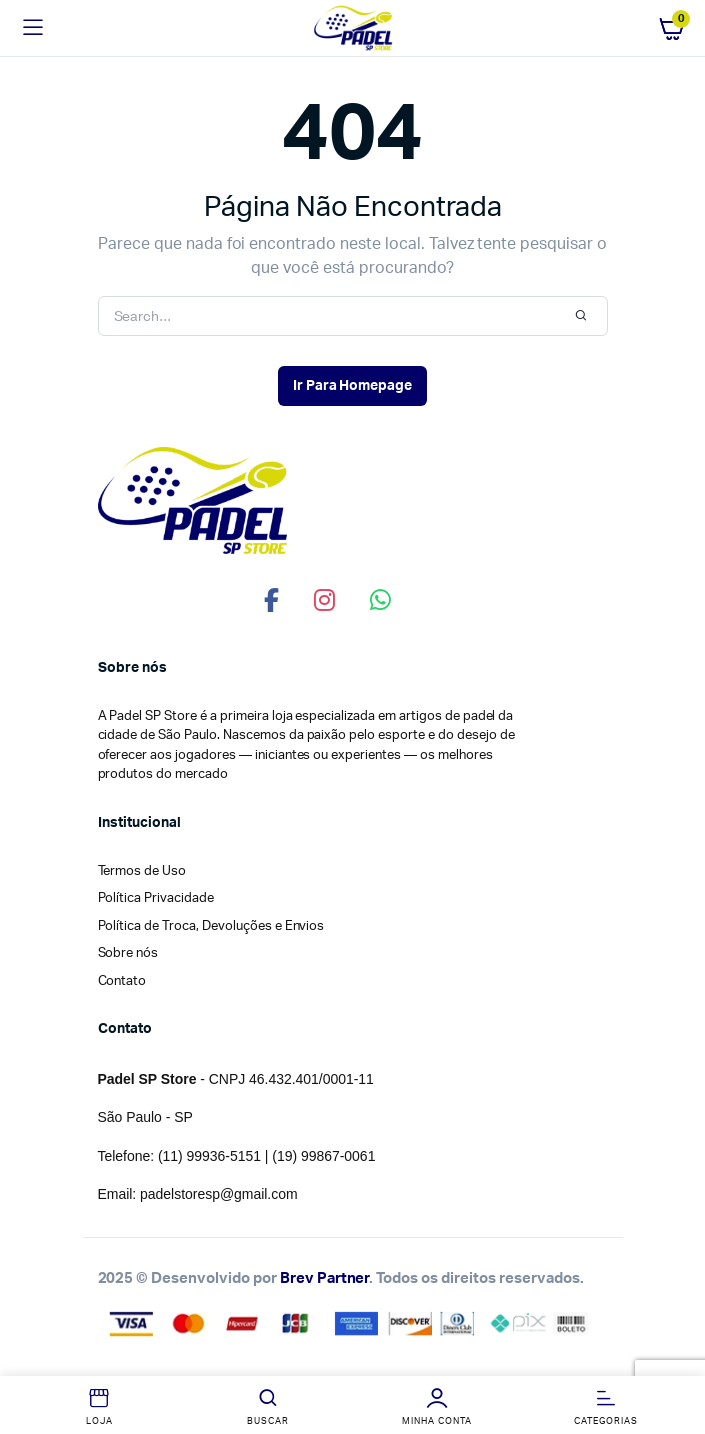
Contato (122, 981)
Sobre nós (128, 953)
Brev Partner (325, 1278)
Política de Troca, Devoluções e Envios (211, 926)
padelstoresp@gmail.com (219, 1194)
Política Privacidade (156, 898)
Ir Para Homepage (353, 386)
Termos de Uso (142, 871)
